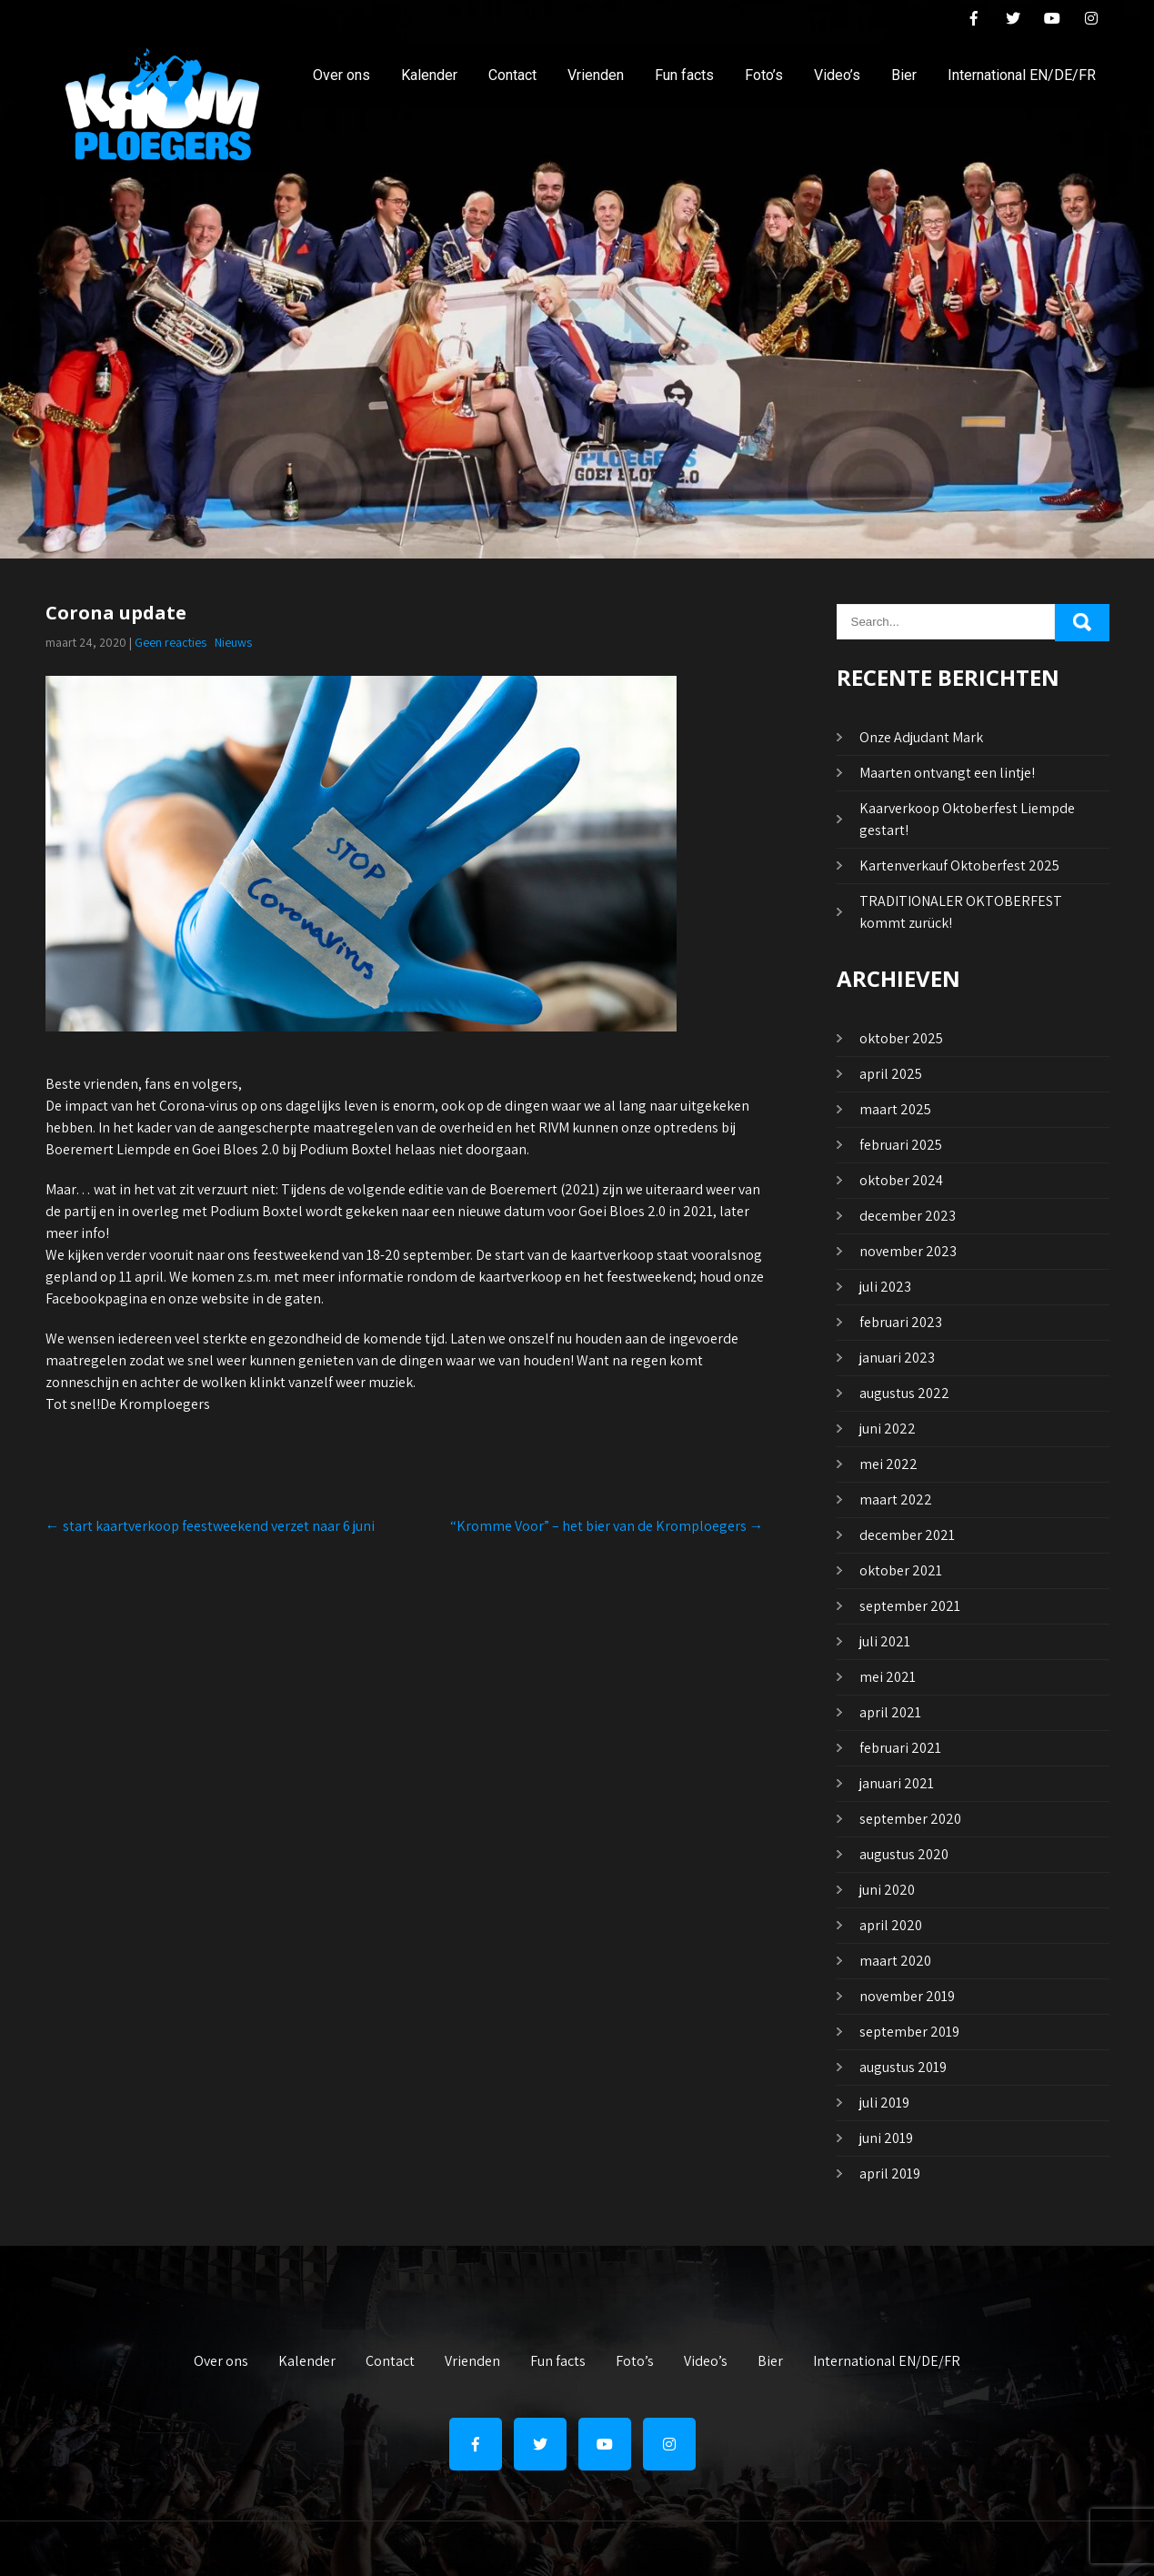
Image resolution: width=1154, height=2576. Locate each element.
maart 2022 (895, 1499)
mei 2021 (887, 1676)
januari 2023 (897, 1357)
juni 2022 (887, 1428)
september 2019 (909, 2031)
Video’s (837, 75)
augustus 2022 (904, 1393)
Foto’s (764, 75)
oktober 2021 (900, 1570)
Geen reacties (170, 642)
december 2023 (907, 1215)
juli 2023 (885, 1286)
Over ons (341, 75)
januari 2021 (896, 1783)
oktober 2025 (901, 1038)
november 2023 (908, 1251)
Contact (512, 75)
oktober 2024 (901, 1180)
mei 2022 (888, 1464)
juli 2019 (884, 2102)
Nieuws (233, 642)
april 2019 (889, 2173)
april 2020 (890, 1925)
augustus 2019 (903, 2067)
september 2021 (909, 1605)
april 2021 (890, 1712)
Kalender (429, 75)
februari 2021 (900, 1747)
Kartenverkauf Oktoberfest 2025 (959, 865)
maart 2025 (895, 1109)
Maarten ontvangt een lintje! (947, 772)
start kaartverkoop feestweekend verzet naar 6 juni (210, 1525)
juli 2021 (884, 1641)
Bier (904, 75)
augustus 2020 (903, 1854)
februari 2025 (900, 1144)
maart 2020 (895, 1960)
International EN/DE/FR (1022, 75)
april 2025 (890, 1073)
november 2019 (907, 1996)
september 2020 (910, 1818)
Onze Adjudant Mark (921, 737)
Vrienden (595, 75)
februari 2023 (900, 1322)
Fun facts (684, 75)
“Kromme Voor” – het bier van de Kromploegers (607, 1525)
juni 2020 (887, 1889)
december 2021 (907, 1535)
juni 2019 (886, 2138)
